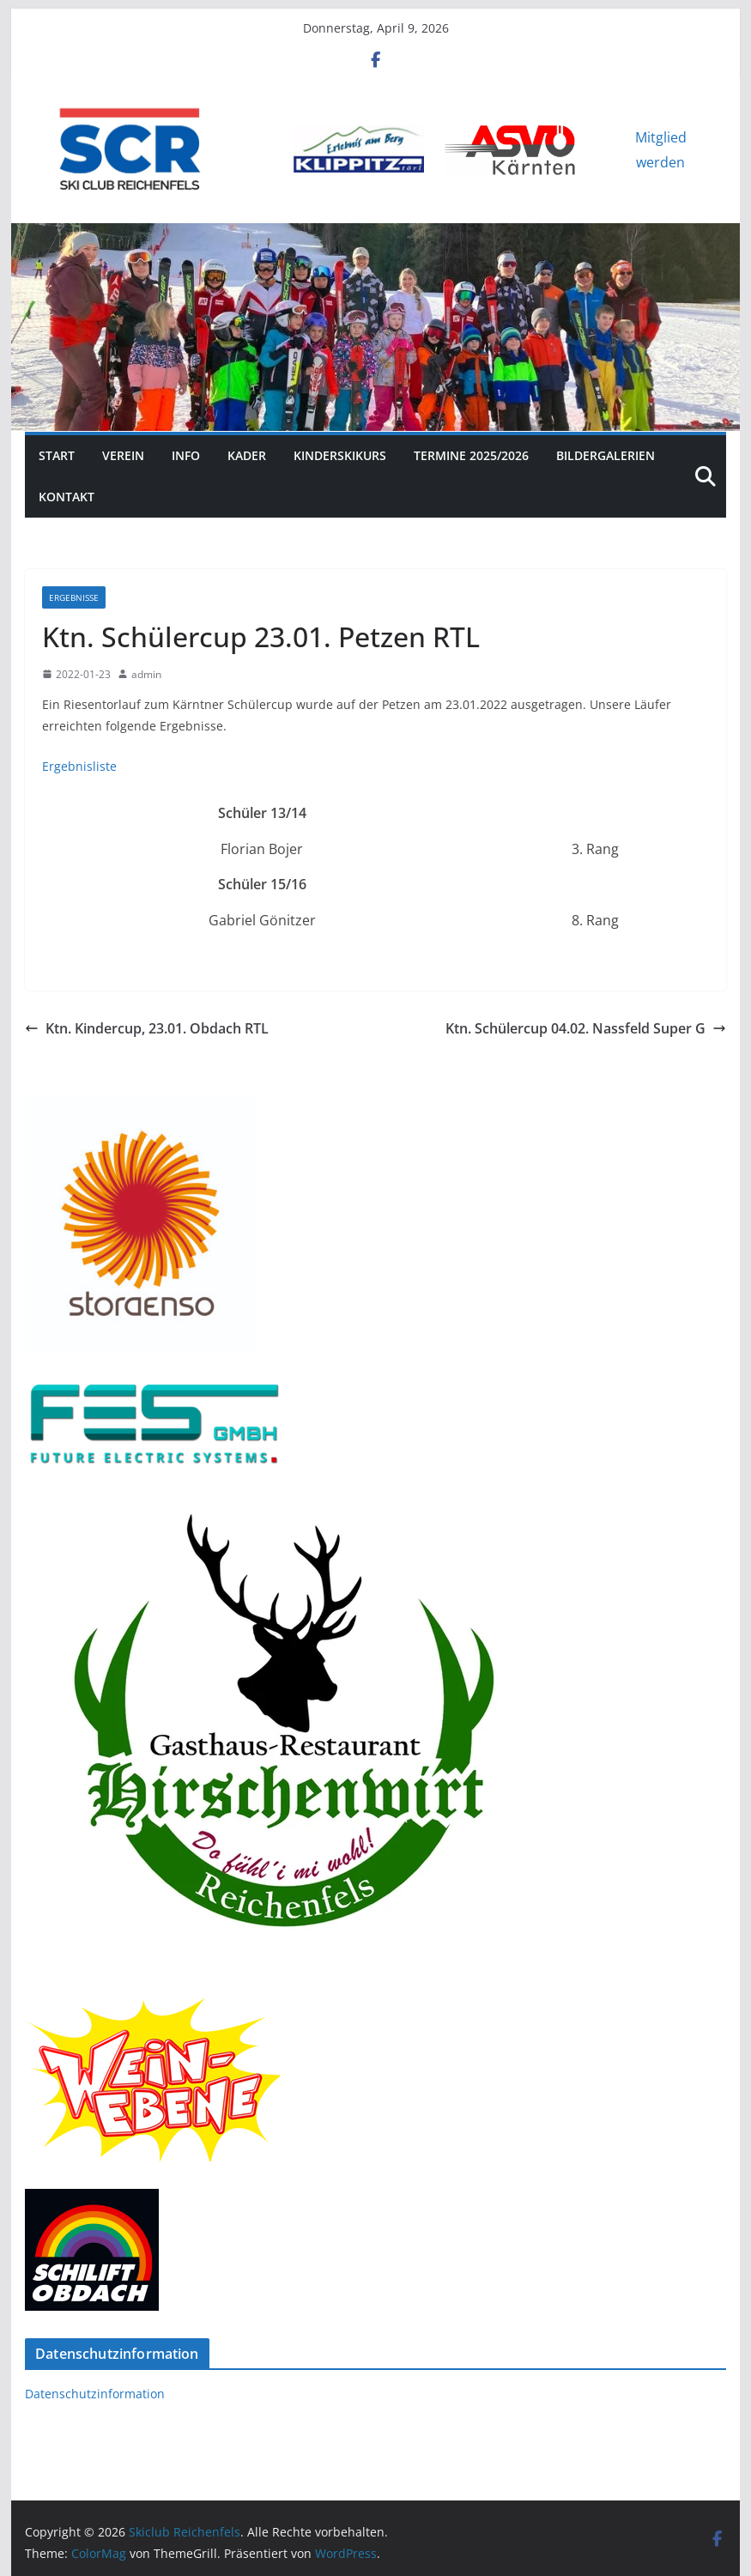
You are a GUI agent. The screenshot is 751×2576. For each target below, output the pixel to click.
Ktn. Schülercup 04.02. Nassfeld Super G (585, 1028)
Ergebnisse (74, 597)
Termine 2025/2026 (471, 455)
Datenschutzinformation (95, 2393)
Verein (123, 455)
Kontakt (66, 496)
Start (57, 455)
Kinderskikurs (340, 455)
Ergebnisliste (79, 766)
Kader (246, 455)
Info (186, 455)
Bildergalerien (605, 455)
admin (146, 674)
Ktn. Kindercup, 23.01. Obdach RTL (147, 1028)
